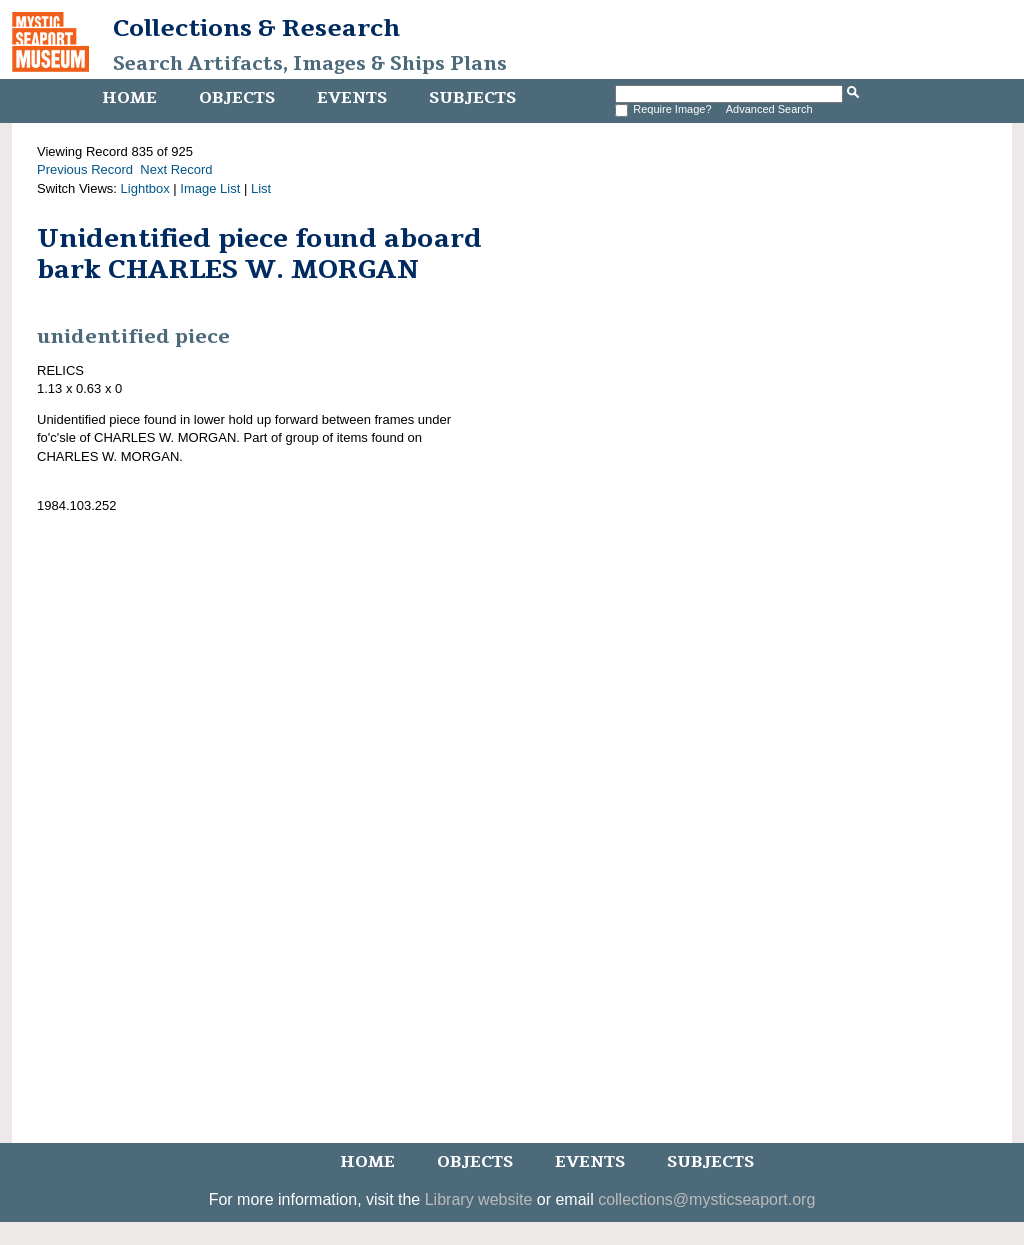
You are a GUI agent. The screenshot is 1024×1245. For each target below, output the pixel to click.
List (261, 188)
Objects (237, 98)
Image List (210, 188)
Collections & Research (256, 28)
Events (352, 98)
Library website (479, 1199)
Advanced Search (769, 109)
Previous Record (85, 169)
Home (129, 98)
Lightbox (145, 188)
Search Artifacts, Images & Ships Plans (310, 64)
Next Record (176, 169)
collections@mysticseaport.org (706, 1199)
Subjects (472, 98)
